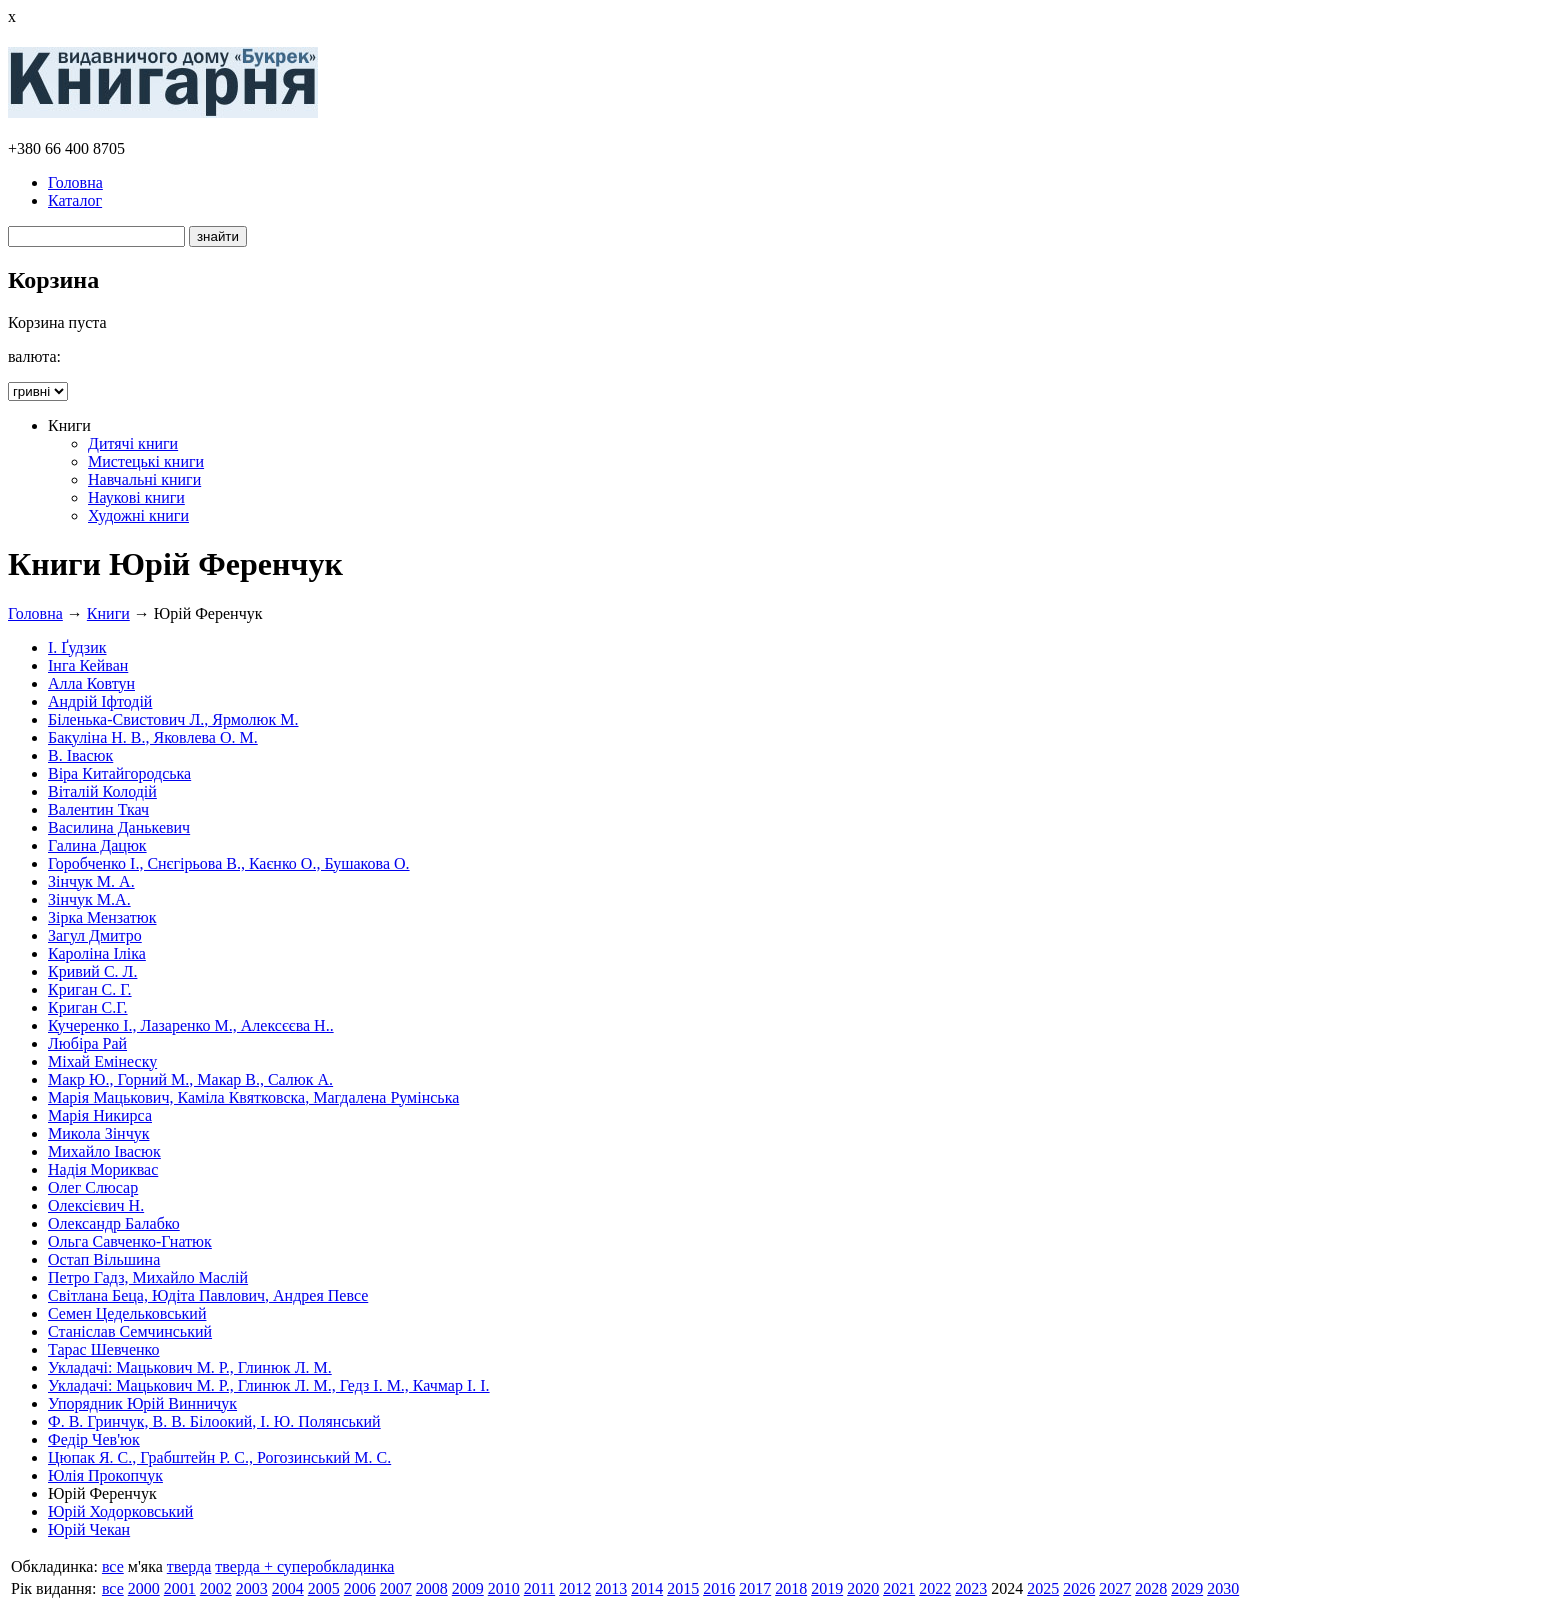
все (113, 1566)
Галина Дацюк (97, 845)
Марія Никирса (100, 1115)
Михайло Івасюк (104, 1151)
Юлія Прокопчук (105, 1475)
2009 (468, 1588)
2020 (863, 1588)
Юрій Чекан (89, 1529)
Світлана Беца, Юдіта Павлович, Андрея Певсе (208, 1295)
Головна (75, 182)
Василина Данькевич (119, 827)
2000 (144, 1588)
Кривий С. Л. (92, 971)
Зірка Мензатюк (102, 917)
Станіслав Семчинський (130, 1331)
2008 (432, 1588)
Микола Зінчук (98, 1133)
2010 (504, 1588)
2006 (360, 1588)
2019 (827, 1588)
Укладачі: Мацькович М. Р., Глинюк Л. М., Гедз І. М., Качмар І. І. (269, 1385)
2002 (216, 1588)
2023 (971, 1588)
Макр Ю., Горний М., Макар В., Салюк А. (190, 1079)
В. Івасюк (80, 755)
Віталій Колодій (102, 791)
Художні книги (138, 515)
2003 (252, 1588)
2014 (647, 1588)
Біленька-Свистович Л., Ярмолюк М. (173, 719)
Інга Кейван (88, 665)
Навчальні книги (144, 479)
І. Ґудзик (77, 647)
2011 (539, 1588)
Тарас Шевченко (104, 1349)
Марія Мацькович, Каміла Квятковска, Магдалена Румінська (253, 1097)
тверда (189, 1566)
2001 (180, 1588)
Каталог (75, 200)
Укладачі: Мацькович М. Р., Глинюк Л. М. (190, 1367)
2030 (1223, 1588)
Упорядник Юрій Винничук (142, 1403)
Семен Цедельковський (127, 1313)
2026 (1079, 1588)
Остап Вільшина (104, 1259)
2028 (1151, 1588)
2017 (755, 1588)
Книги (108, 613)
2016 (719, 1588)
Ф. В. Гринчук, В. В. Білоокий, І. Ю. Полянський (214, 1421)
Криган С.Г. (88, 1007)
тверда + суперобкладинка (304, 1566)
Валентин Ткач (98, 809)
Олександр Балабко (114, 1223)
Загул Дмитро (95, 935)
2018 (791, 1588)
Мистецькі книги (146, 461)
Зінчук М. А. (91, 881)
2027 (1115, 1588)
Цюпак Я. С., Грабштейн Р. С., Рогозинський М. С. (219, 1457)
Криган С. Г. (90, 989)
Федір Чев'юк (94, 1439)
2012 (575, 1588)
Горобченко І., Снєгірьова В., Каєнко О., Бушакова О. (229, 863)
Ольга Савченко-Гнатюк (130, 1241)
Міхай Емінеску (102, 1061)
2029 (1187, 1588)
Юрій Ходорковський (120, 1511)
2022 (935, 1588)
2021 (899, 1588)
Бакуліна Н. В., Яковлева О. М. (153, 737)
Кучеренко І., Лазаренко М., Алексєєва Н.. (191, 1025)
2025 (1043, 1588)
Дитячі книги (133, 443)
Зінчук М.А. (89, 899)
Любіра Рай (87, 1043)
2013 (611, 1588)
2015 (683, 1588)
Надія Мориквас (103, 1169)
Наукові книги (136, 497)
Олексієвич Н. (96, 1205)
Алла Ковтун (91, 683)
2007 (396, 1588)
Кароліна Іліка (97, 953)
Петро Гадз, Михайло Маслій (148, 1277)
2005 (324, 1588)
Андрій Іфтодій (100, 701)
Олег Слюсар (93, 1187)
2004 (288, 1588)
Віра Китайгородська (119, 773)
